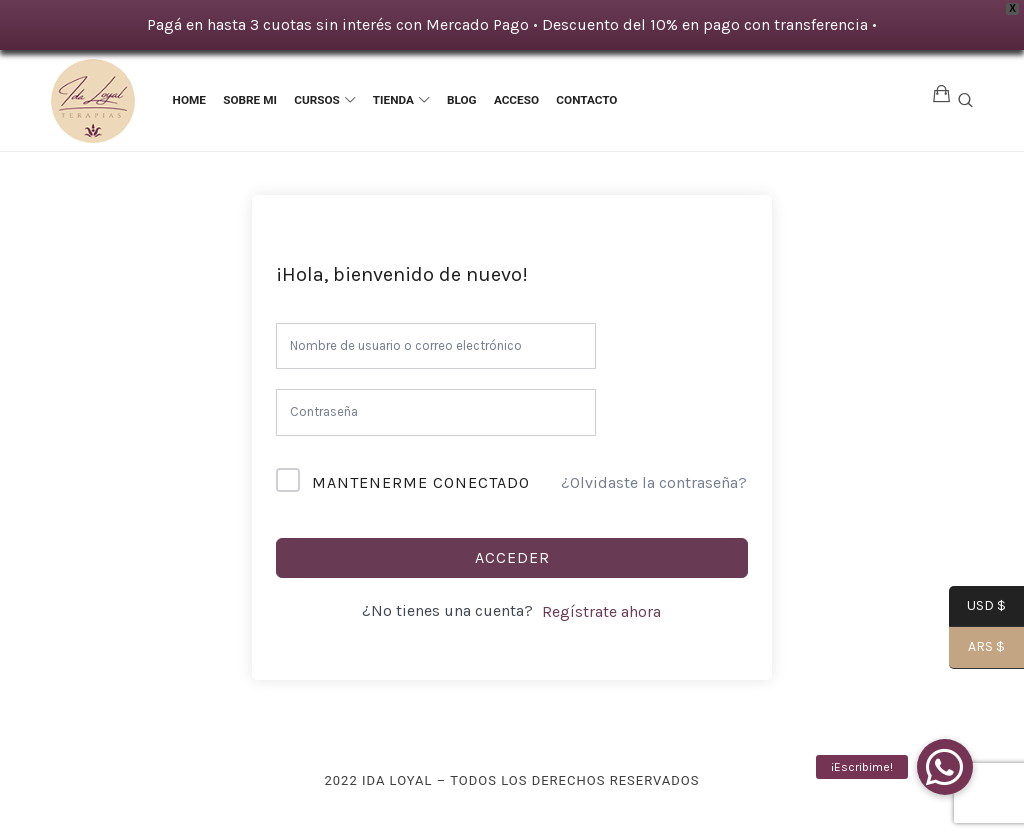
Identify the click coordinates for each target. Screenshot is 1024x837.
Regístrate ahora (601, 611)
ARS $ (977, 649)
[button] (945, 767)
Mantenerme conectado (421, 482)
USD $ (977, 607)
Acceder (512, 557)
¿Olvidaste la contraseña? (654, 482)
